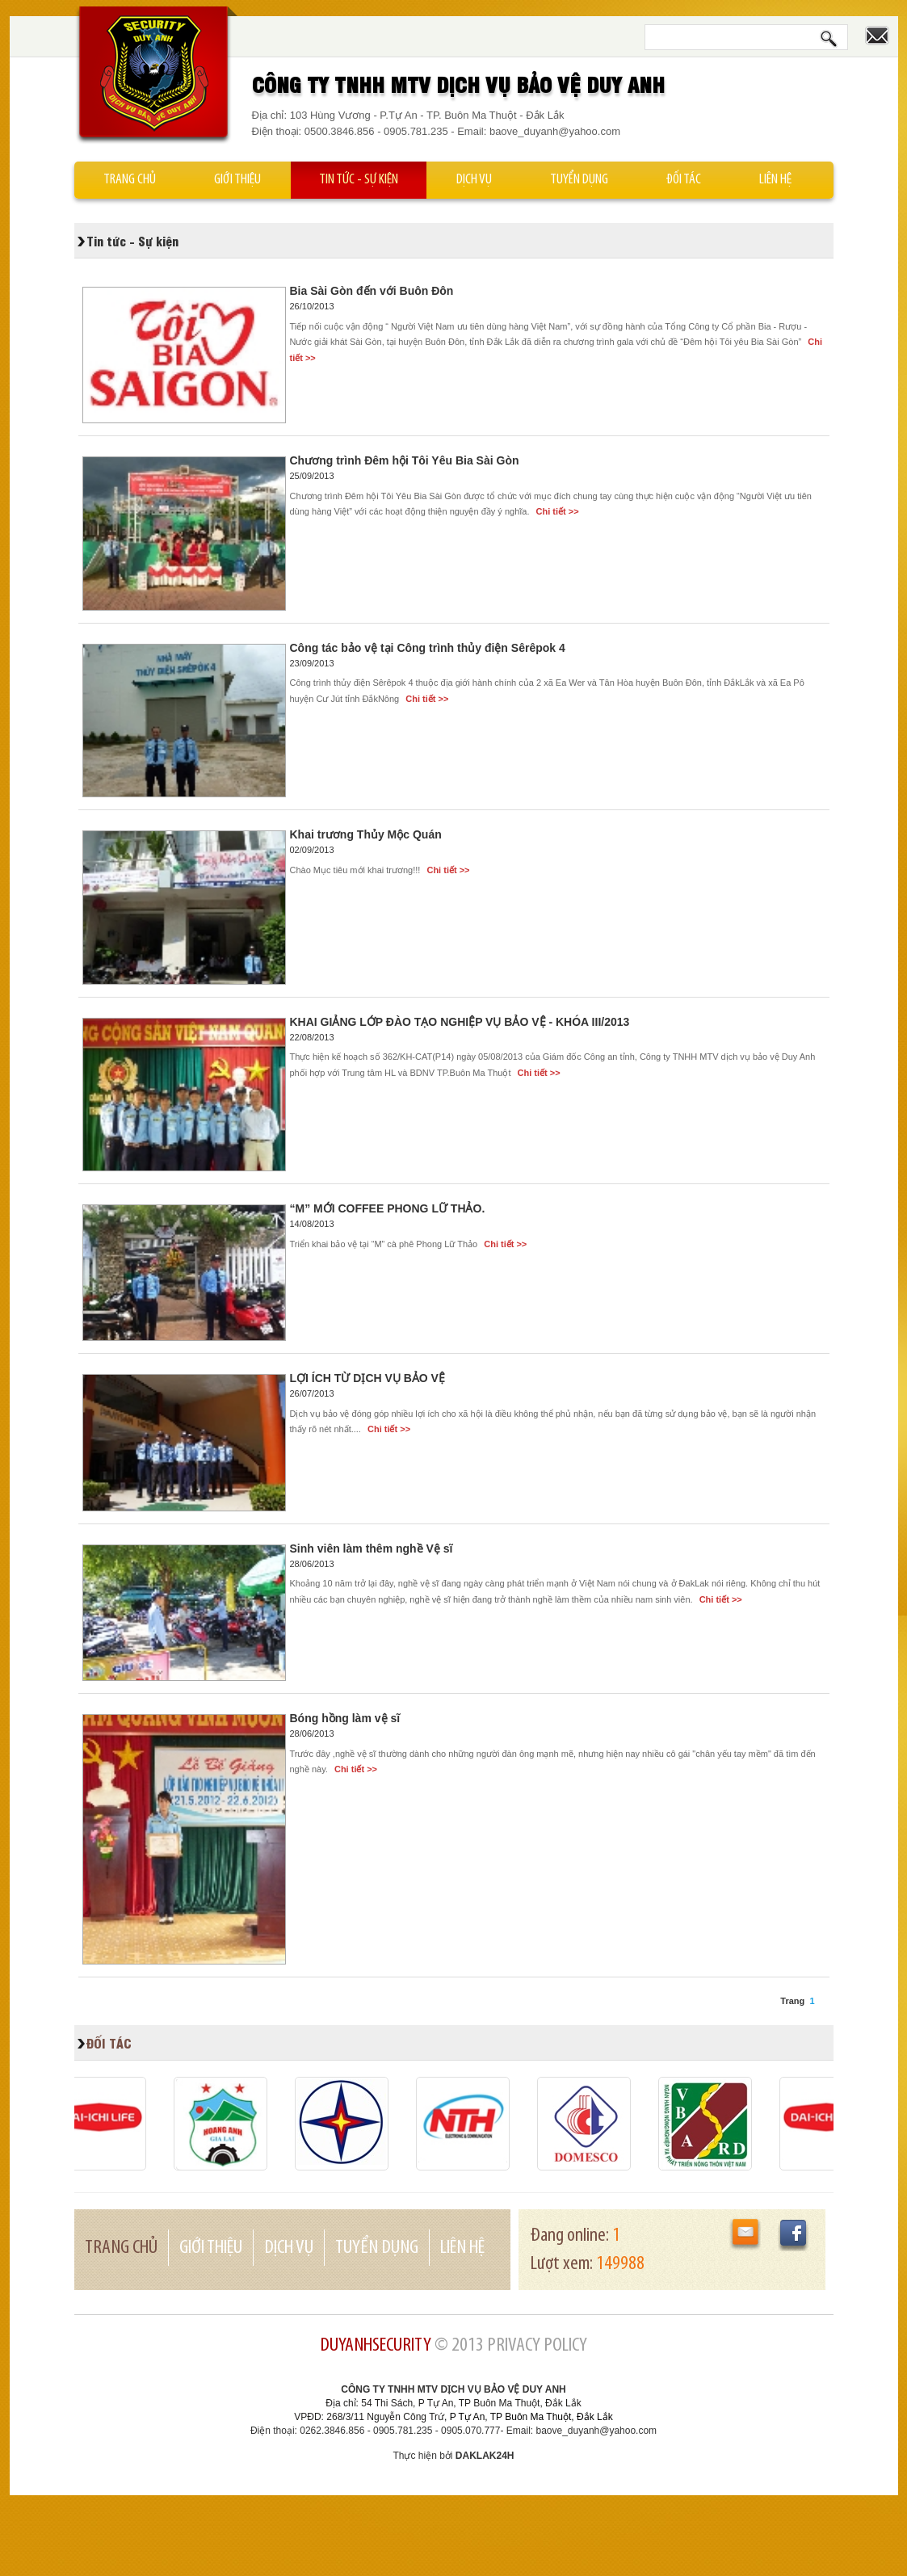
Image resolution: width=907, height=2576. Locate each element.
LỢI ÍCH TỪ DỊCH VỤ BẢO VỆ (367, 1378)
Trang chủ (129, 179)
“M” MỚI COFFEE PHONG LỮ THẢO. (387, 1208)
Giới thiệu (237, 179)
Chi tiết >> (555, 511)
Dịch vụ (474, 179)
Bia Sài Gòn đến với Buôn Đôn (372, 290)
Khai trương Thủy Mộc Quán (366, 834)
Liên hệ (775, 179)
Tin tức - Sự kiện (358, 179)
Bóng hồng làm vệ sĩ (345, 1718)
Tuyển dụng (579, 179)
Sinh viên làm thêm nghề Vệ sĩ (371, 1548)
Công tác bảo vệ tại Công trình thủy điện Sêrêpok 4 (427, 647)
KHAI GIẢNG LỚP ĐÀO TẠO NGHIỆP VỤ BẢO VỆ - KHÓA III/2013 (460, 1021)
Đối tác (683, 179)
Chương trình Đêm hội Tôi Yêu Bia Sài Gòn (404, 460)
